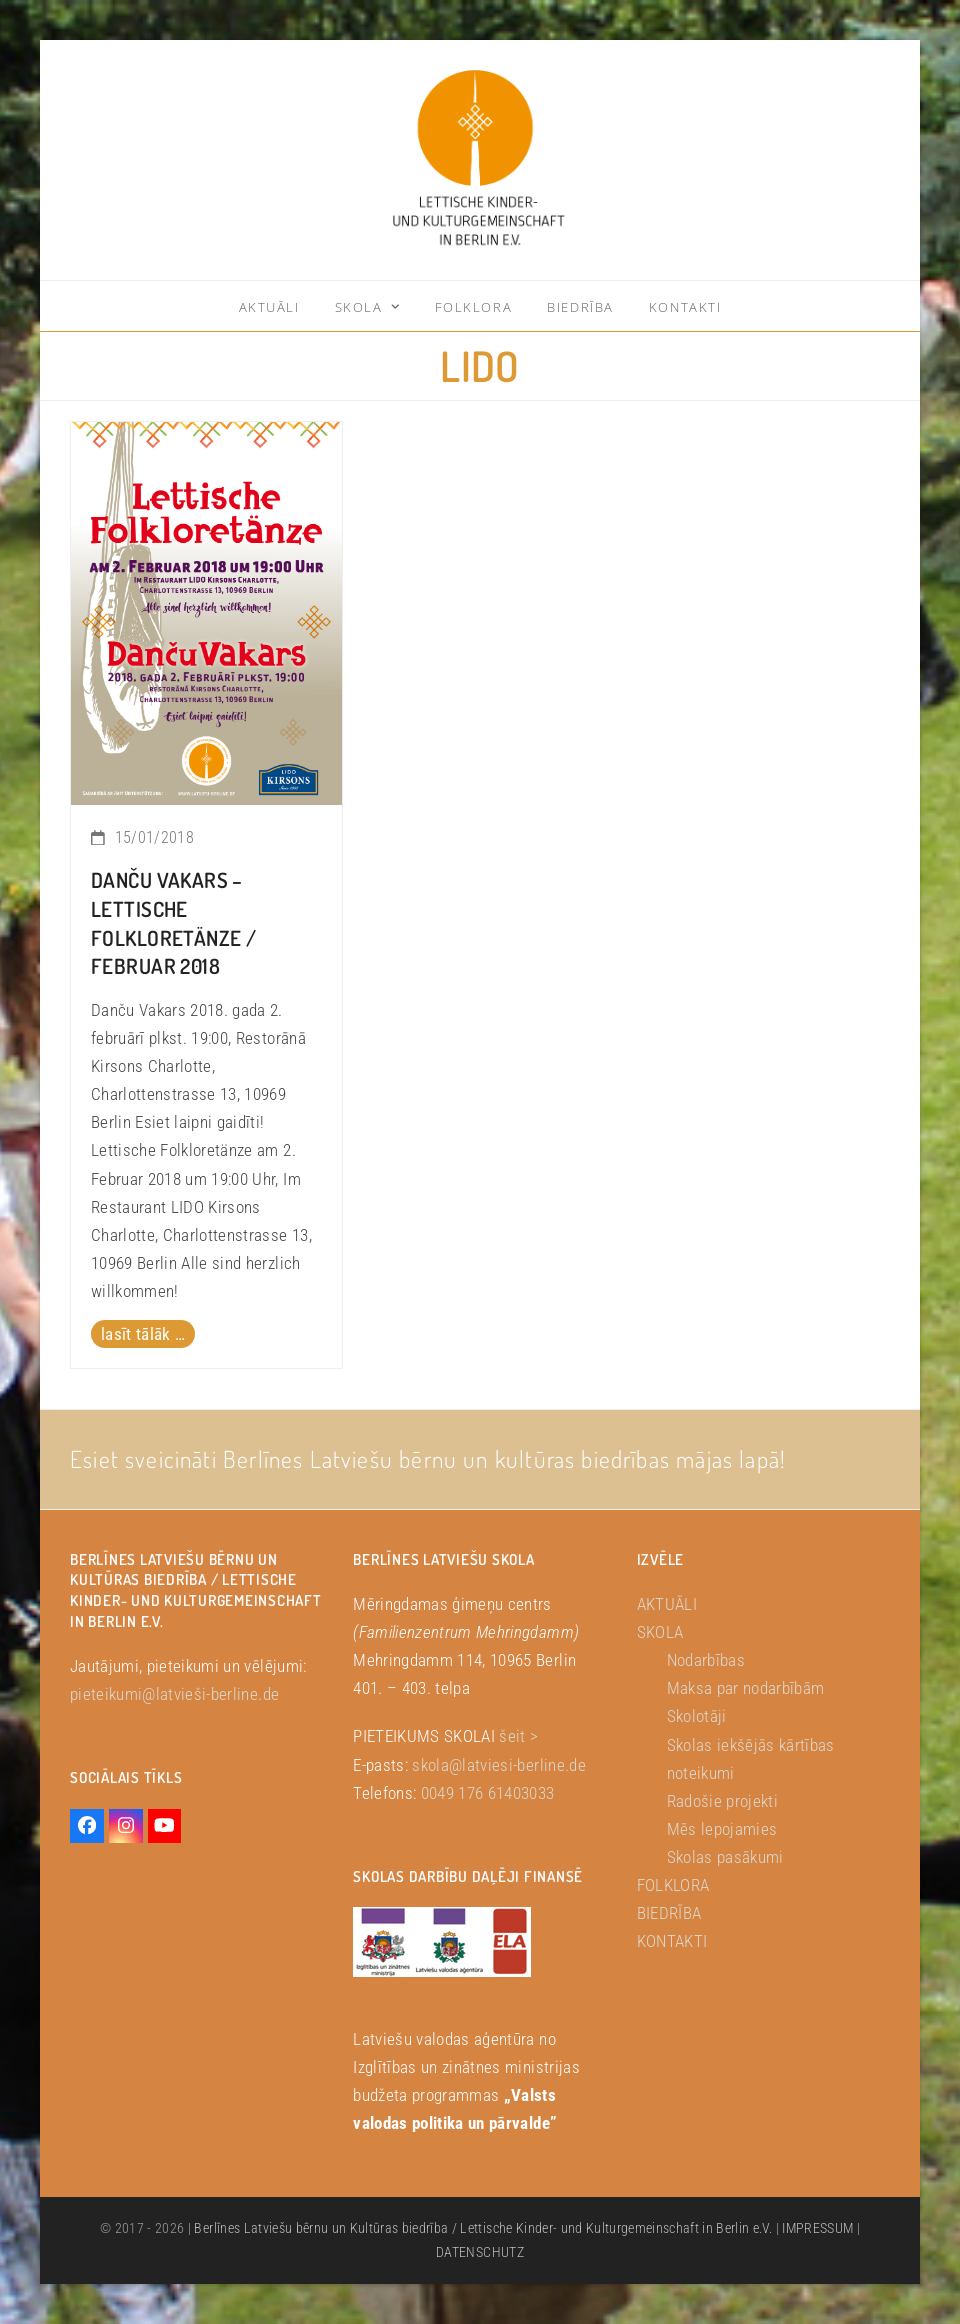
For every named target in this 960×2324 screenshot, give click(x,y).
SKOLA (660, 1632)
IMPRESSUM (817, 2228)
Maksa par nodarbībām (746, 1688)
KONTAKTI (672, 1941)
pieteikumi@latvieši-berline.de (174, 1694)
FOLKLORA (673, 1885)
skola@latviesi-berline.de (499, 1765)
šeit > (518, 1736)
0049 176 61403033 (488, 1793)
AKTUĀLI (667, 1604)
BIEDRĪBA (669, 1913)
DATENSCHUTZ (480, 2252)
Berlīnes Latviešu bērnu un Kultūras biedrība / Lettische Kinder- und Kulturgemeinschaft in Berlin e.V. (483, 2228)
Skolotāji (697, 1716)
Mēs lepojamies (722, 1829)
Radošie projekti (722, 1801)
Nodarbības (706, 1660)
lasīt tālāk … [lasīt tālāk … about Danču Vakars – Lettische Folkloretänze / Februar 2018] (143, 1334)
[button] (44, 2280)
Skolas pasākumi (725, 1857)
